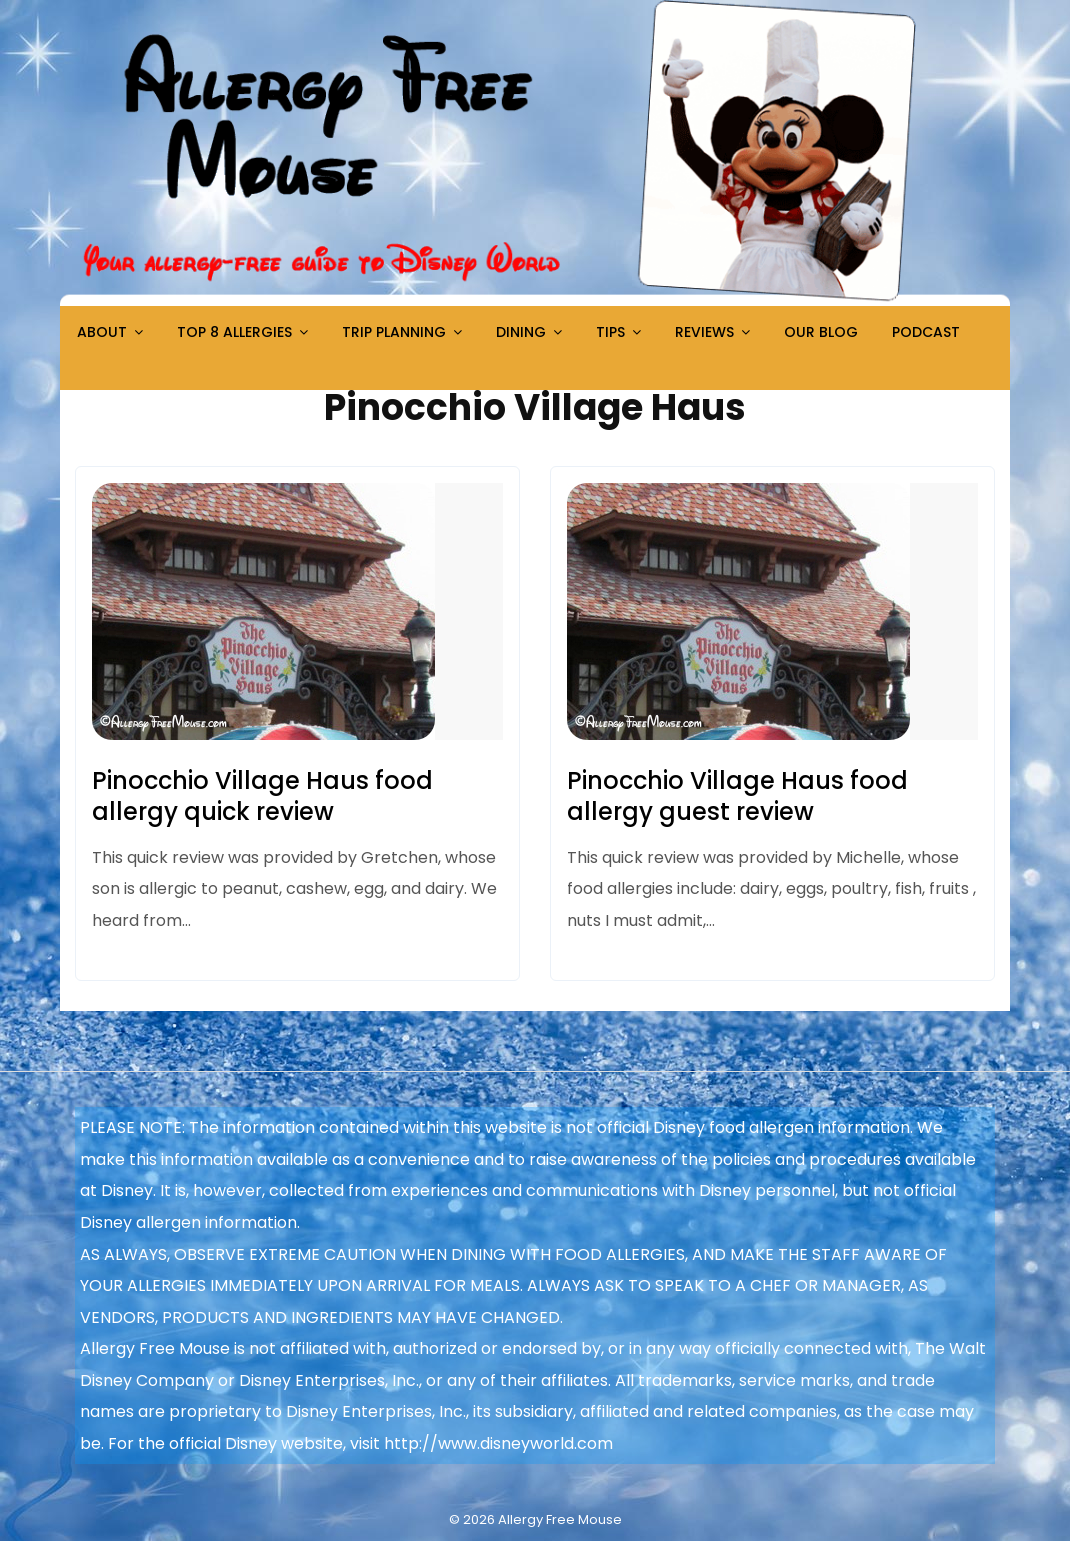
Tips (610, 332)
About (102, 332)
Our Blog (821, 332)
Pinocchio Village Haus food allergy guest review (737, 796)
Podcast (926, 332)
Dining (521, 332)
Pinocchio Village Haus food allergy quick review (262, 796)
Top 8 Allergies (234, 332)
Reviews (704, 332)
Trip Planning (394, 332)
